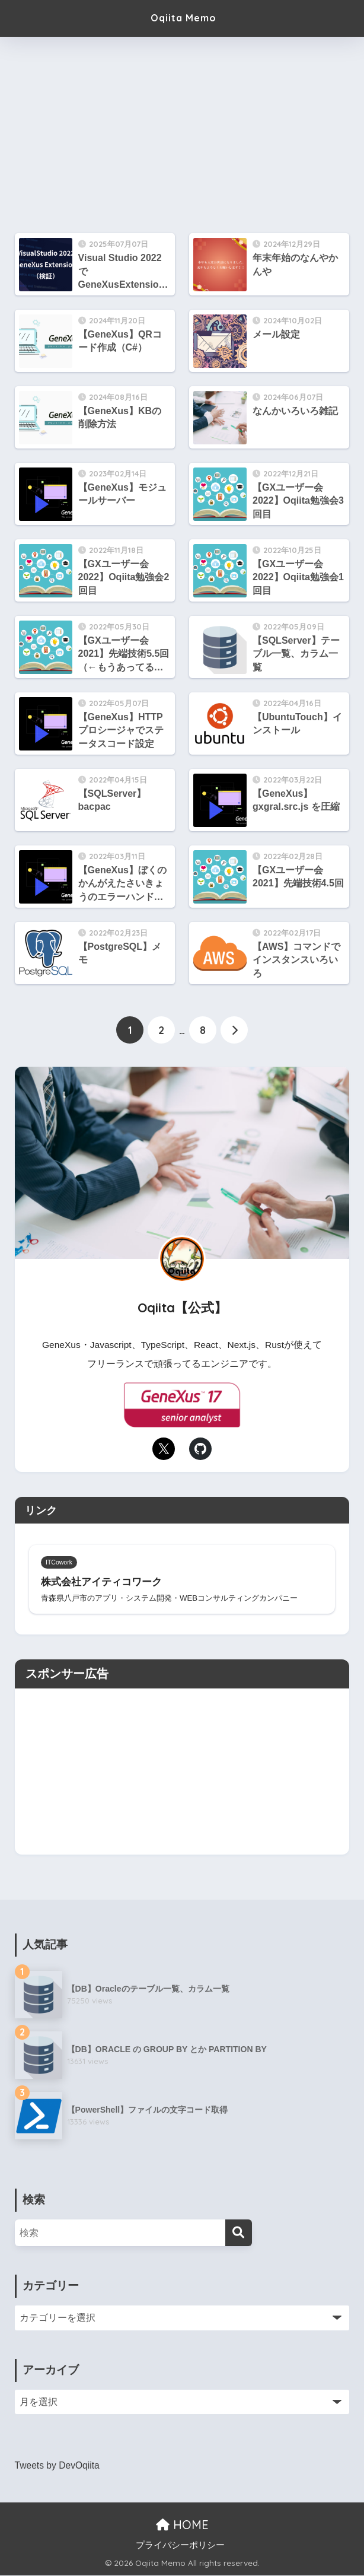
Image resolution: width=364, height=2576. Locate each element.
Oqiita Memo (184, 18)
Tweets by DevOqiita (58, 2466)
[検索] (238, 2234)
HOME (182, 2525)
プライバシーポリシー (180, 2546)
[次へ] (234, 1030)
